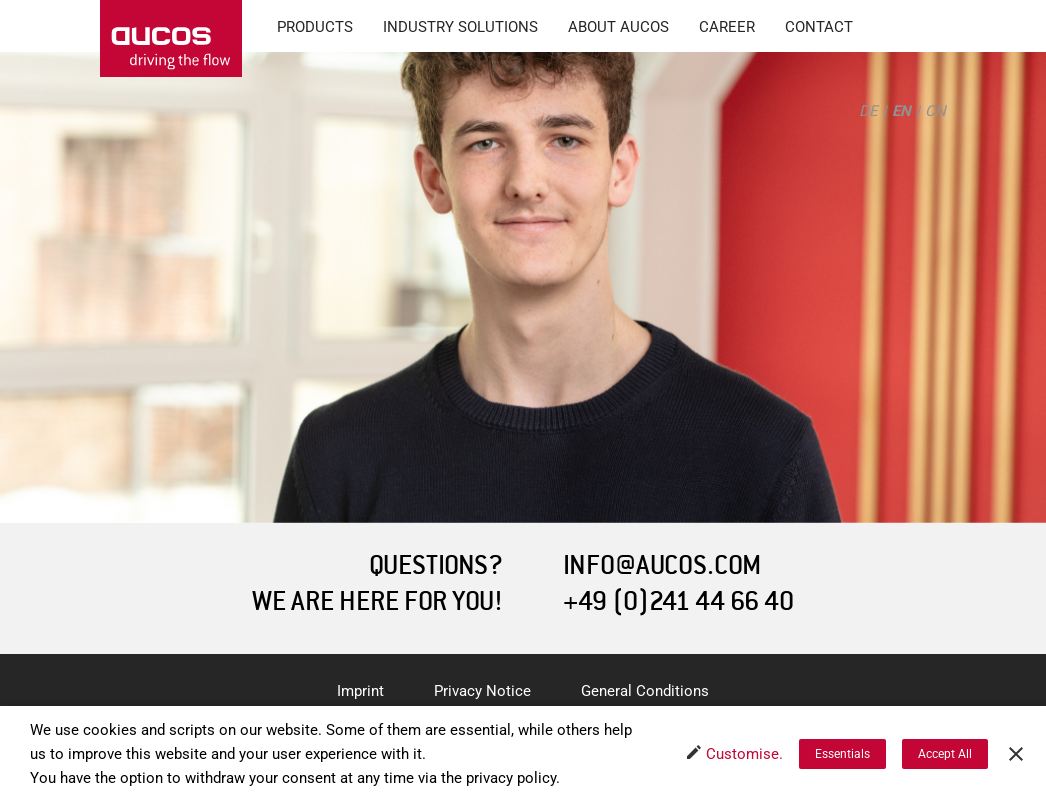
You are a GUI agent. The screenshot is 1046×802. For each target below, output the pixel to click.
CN (935, 111)
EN (901, 111)
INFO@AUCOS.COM (662, 565)
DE (868, 111)
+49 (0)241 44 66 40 (678, 601)
